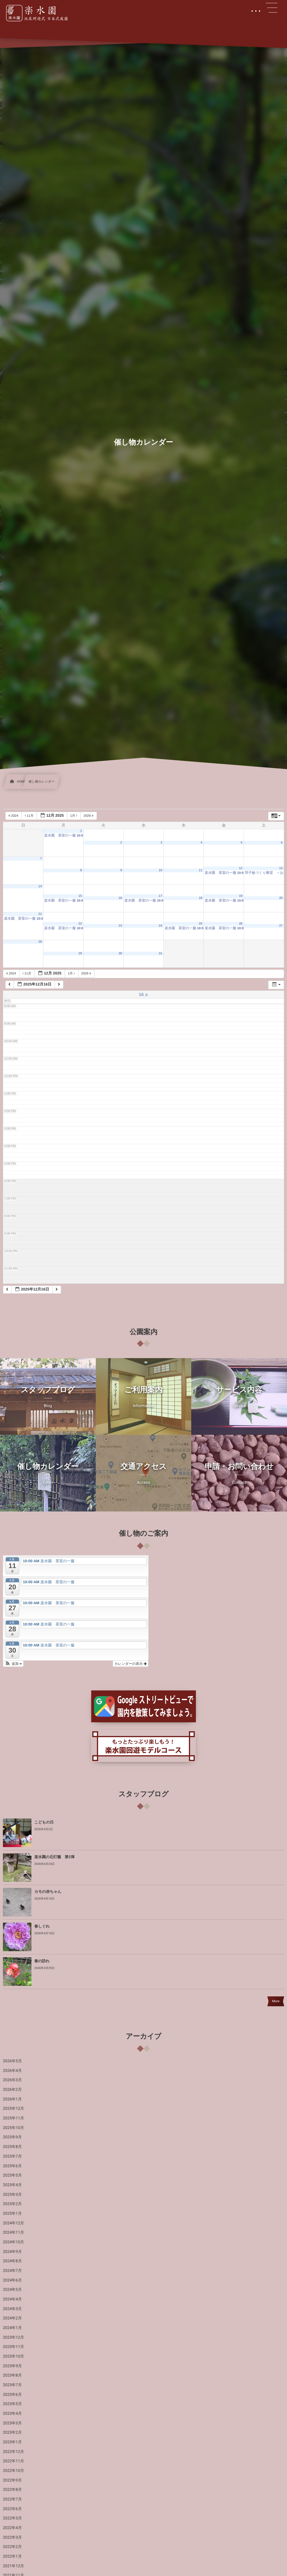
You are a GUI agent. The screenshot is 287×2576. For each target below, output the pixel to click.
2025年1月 (12, 2213)
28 (40, 942)
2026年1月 (12, 2099)
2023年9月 (12, 2366)
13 (281, 868)
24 (160, 925)
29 (80, 953)
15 (80, 896)
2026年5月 (12, 2061)
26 (240, 923)
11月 (29, 816)
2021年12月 (13, 2566)
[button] (13, 1664)
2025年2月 (12, 2204)
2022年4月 (12, 2528)
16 (120, 898)
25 (200, 923)
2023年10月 (13, 2356)
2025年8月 (12, 2146)
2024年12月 (13, 2223)
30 (120, 953)
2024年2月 (12, 2318)
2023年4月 (12, 2413)
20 (281, 898)
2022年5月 (12, 2518)
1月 (74, 816)
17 (160, 896)
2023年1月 (12, 2442)
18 (200, 898)
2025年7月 (12, 2156)
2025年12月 (13, 2108)
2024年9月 (12, 2251)
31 (160, 953)
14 (40, 886)
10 (160, 870)
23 (120, 925)
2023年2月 (12, 2432)
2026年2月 (12, 2089)
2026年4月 (12, 2070)
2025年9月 (12, 2137)
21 (40, 914)
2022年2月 (12, 2547)
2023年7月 (12, 2385)
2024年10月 (13, 2242)
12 (240, 868)
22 (80, 923)
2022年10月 (13, 2470)
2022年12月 (13, 2451)
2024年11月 (13, 2232)
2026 (89, 816)
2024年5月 (12, 2289)
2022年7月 (12, 2499)
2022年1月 (12, 2556)
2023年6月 (12, 2394)
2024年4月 (12, 2299)
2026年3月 (12, 2080)
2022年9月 (12, 2480)
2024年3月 (12, 2309)
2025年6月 (12, 2166)
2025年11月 (13, 2118)
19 (240, 896)
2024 (13, 816)
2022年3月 (12, 2537)
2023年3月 (12, 2423)
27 (281, 925)
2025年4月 (12, 2185)
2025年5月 (12, 2175)
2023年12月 (13, 2337)
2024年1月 (12, 2328)
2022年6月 (12, 2509)
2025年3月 (12, 2194)
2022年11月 (13, 2461)
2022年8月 (12, 2489)
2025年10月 (13, 2128)
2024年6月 (12, 2280)
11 (200, 870)
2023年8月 (12, 2375)
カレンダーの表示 (130, 1664)
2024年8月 (12, 2261)
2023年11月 (13, 2346)
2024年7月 (12, 2270)
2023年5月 (12, 2404)
